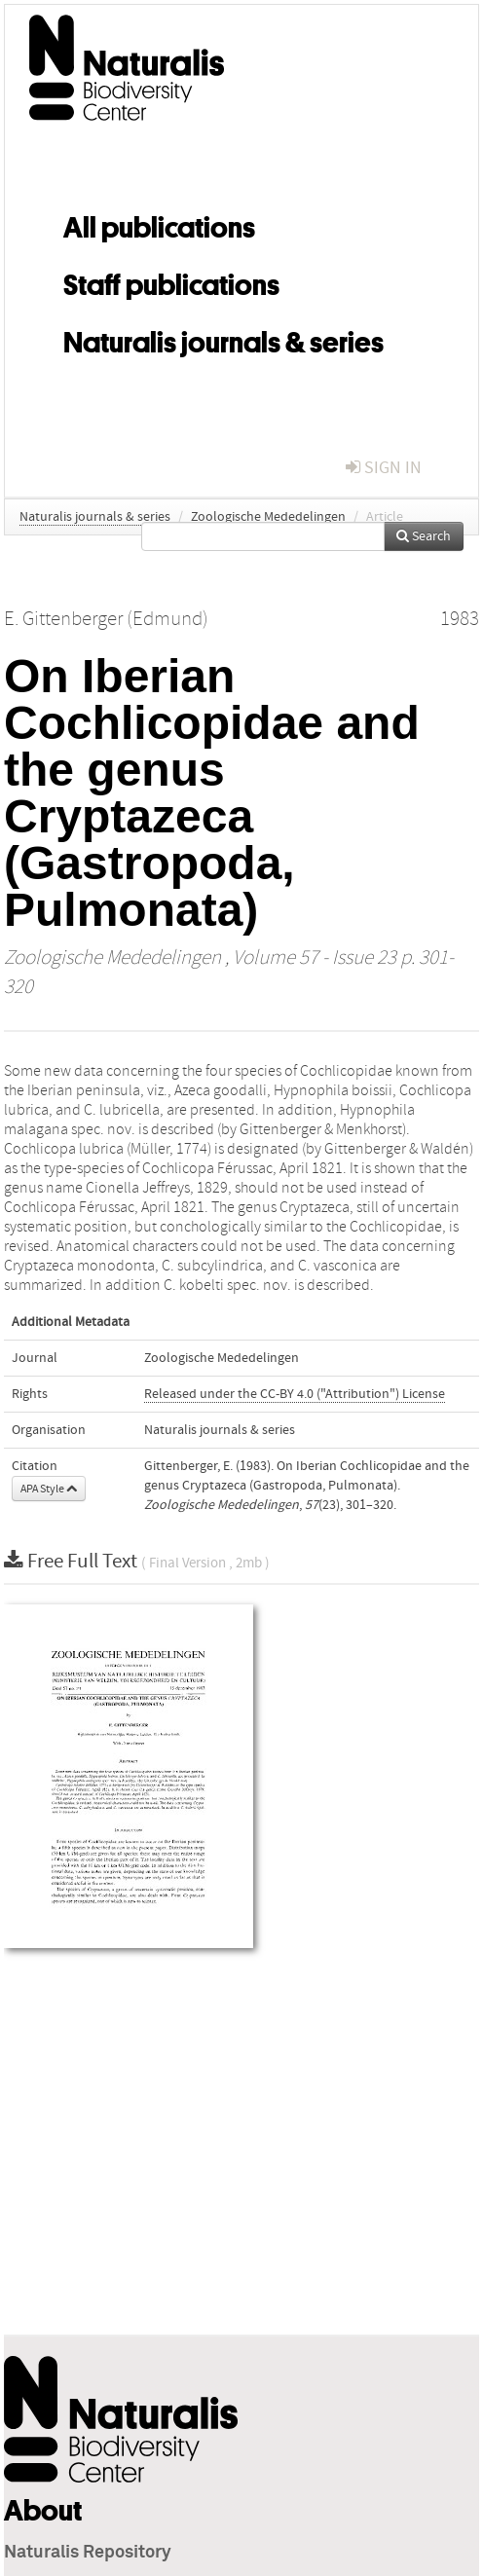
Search (423, 536)
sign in (384, 468)
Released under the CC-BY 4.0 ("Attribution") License (294, 1394)
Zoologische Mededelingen (268, 517)
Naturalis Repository (87, 2552)
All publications (159, 223)
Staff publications (171, 281)
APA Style (48, 1488)
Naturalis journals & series (223, 338)
